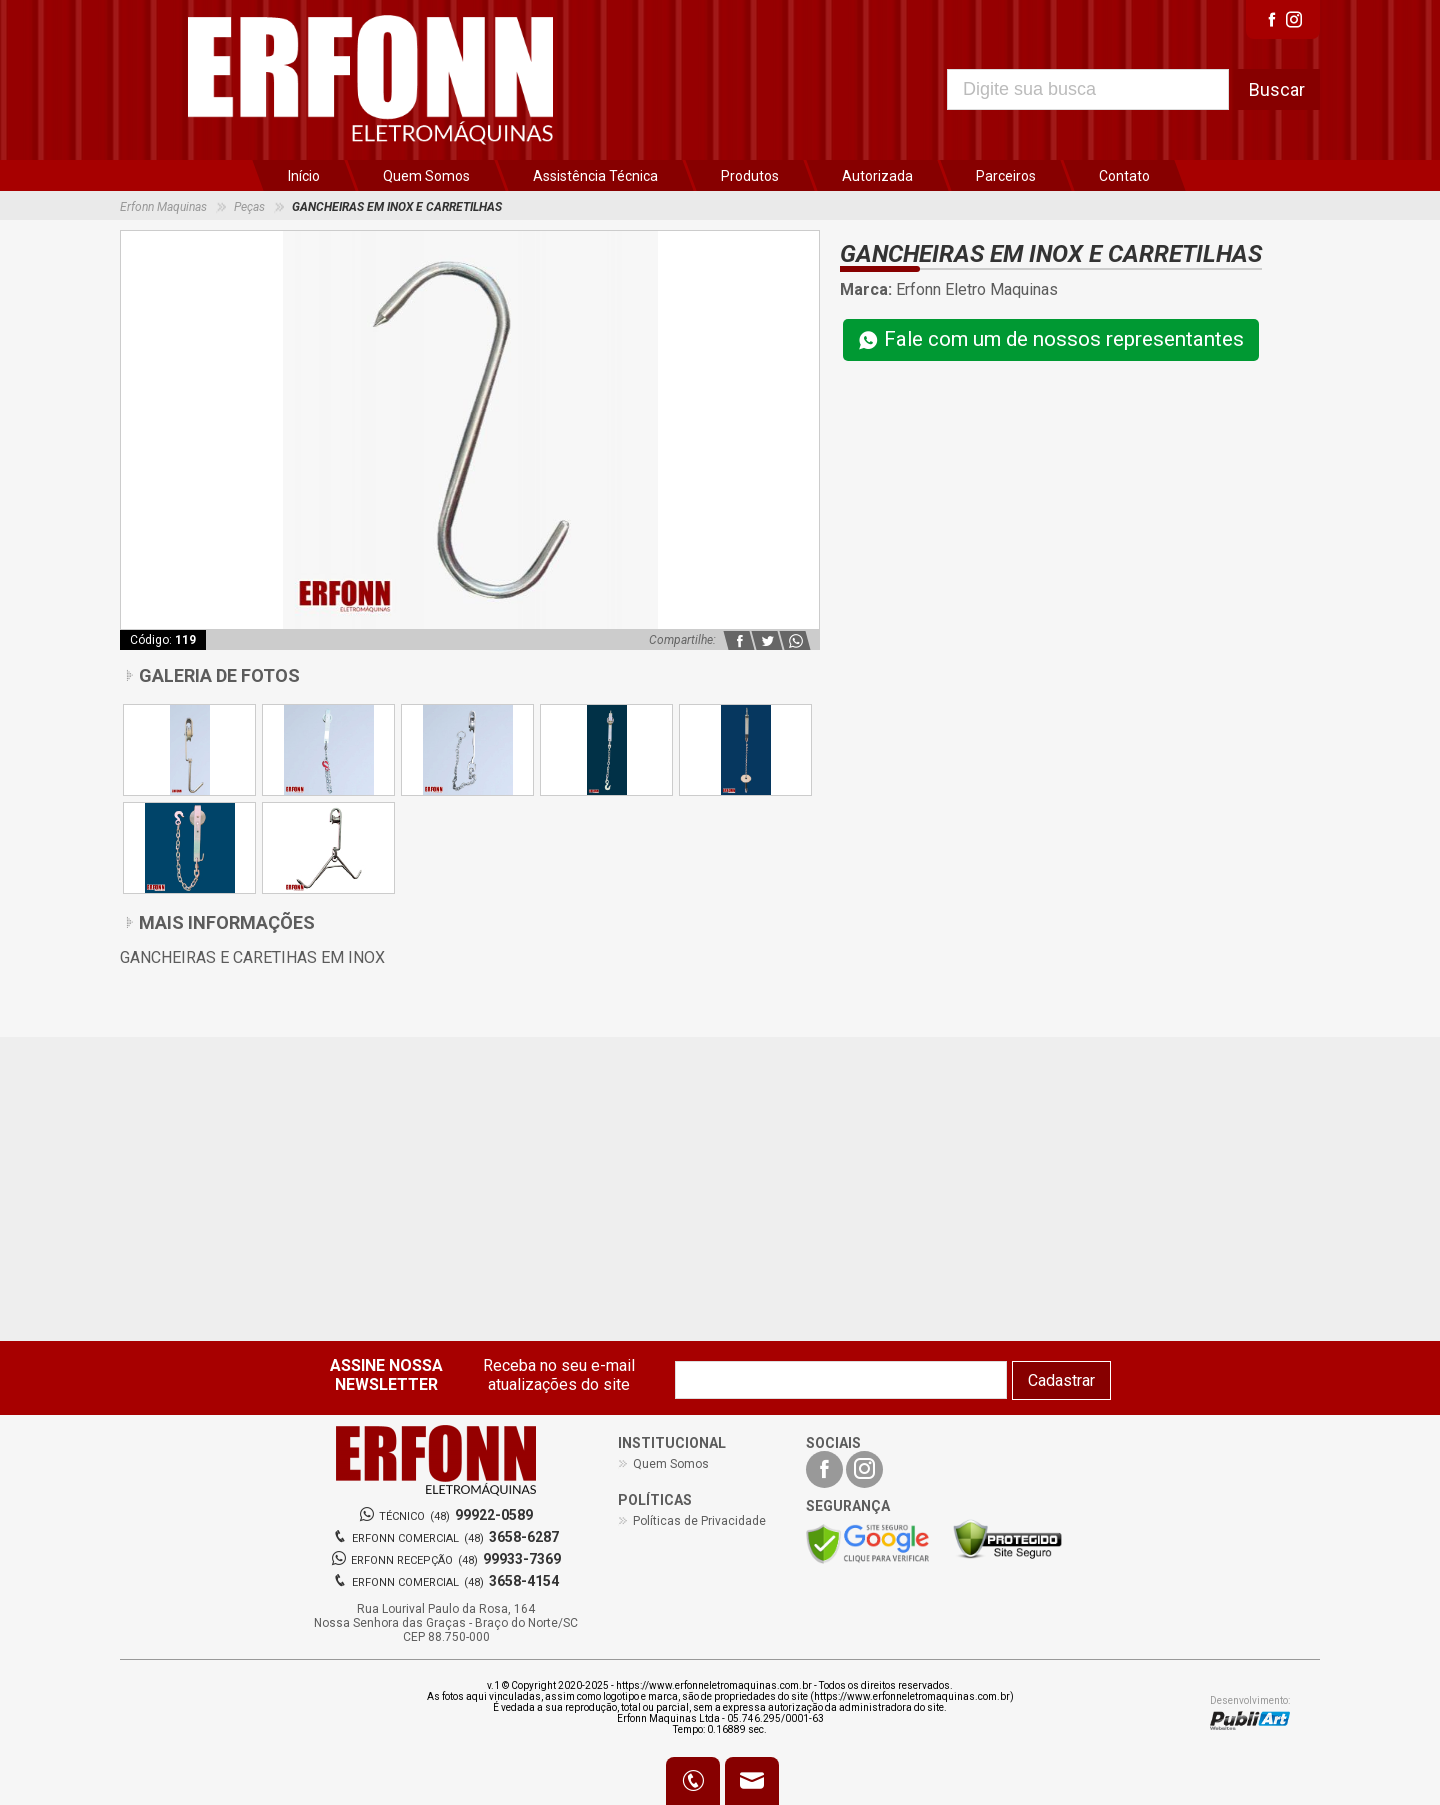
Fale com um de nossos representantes (1051, 340)
